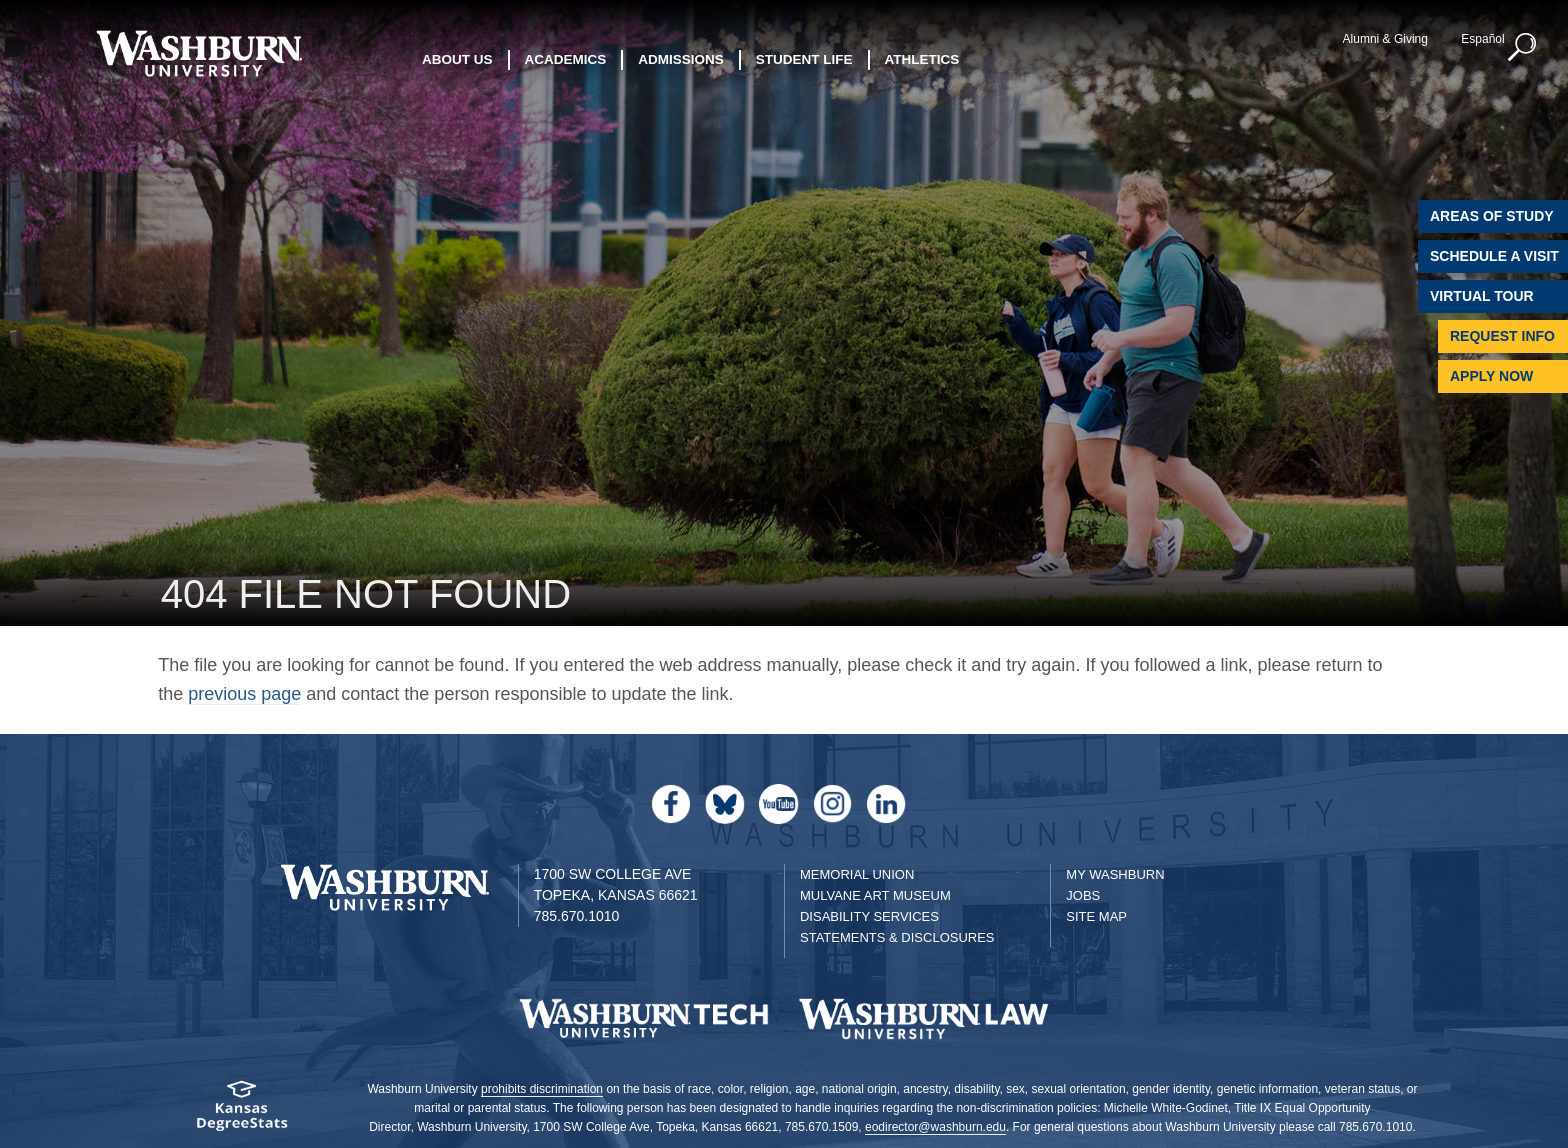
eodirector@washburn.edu (935, 1127)
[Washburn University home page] (198, 53)
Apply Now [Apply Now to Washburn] (1491, 376)
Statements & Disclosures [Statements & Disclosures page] (897, 937)
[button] (1523, 48)
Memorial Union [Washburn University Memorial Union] (857, 874)
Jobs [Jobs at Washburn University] (1083, 895)
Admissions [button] (681, 59)
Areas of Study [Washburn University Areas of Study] (1492, 216)
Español (1482, 39)
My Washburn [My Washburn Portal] (1115, 874)
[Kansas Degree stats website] (241, 1112)
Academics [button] (566, 59)
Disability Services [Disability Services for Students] (869, 916)
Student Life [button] (804, 59)
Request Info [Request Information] (1502, 336)
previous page (244, 694)
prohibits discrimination (542, 1089)
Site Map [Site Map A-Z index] (1096, 916)
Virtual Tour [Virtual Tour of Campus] (1482, 296)
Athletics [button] (922, 59)
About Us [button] (457, 59)
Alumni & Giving (1385, 39)
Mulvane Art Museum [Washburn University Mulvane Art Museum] (875, 895)
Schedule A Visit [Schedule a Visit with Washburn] (1494, 256)
